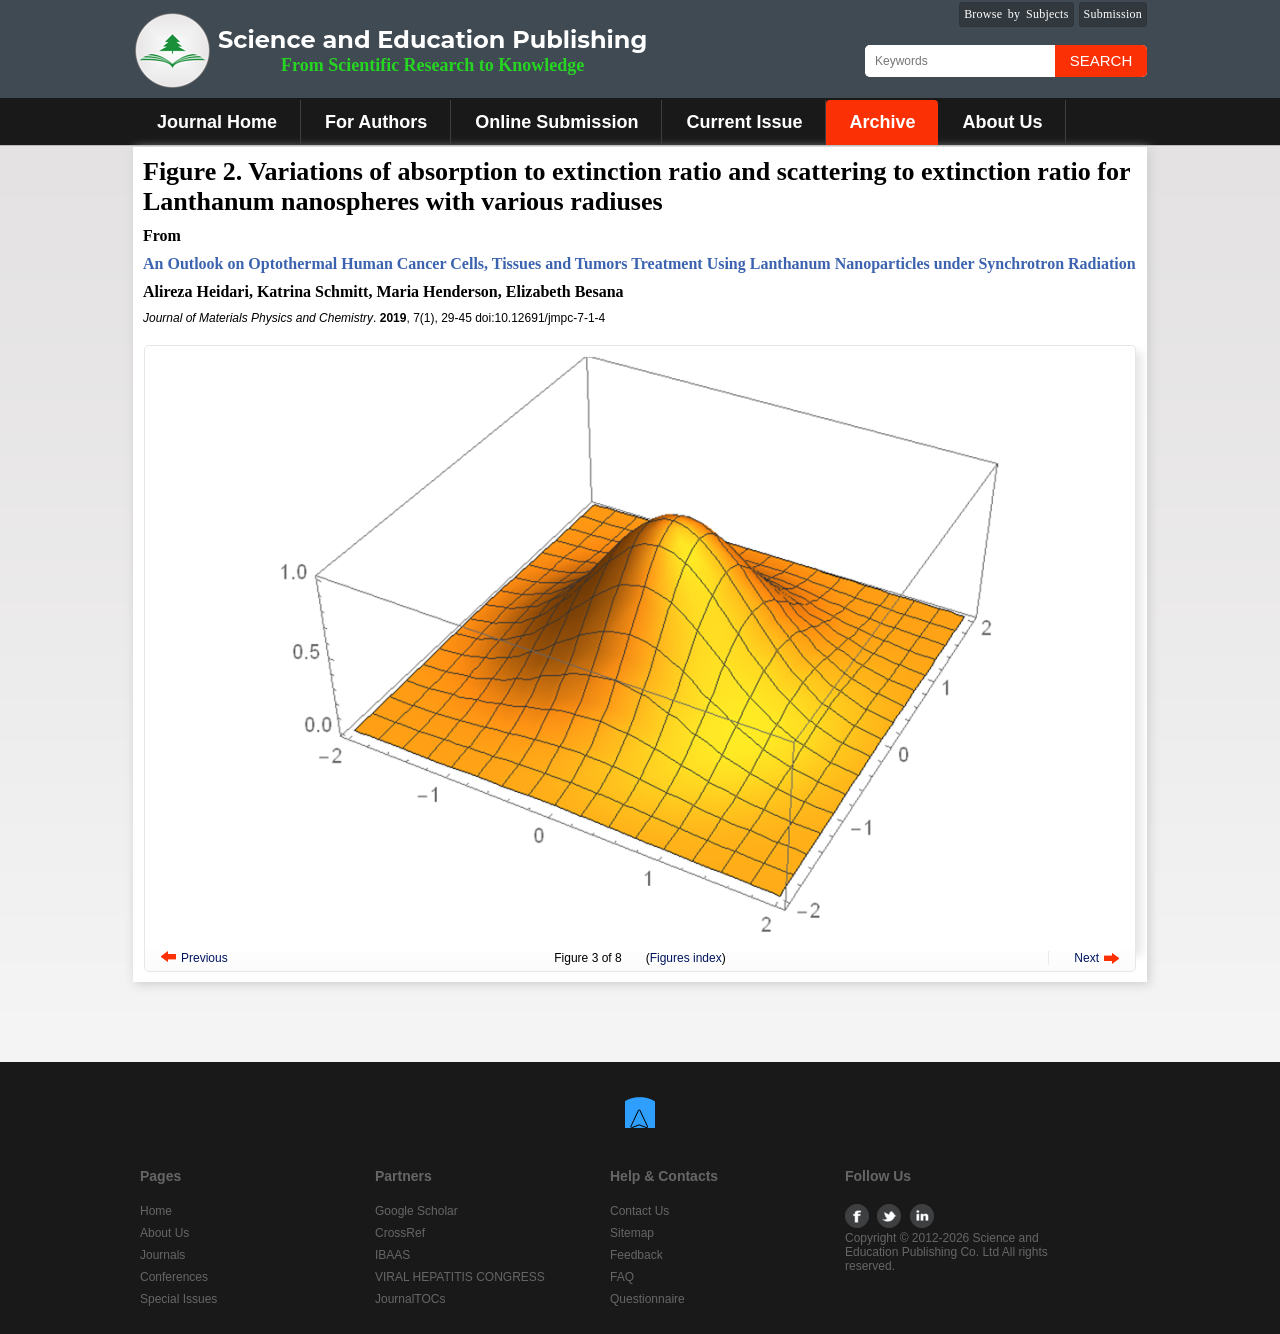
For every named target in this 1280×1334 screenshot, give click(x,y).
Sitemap (632, 1233)
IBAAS (392, 1255)
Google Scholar (416, 1211)
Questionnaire (647, 1299)
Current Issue (744, 122)
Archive (882, 122)
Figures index (686, 958)
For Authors (376, 122)
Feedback (636, 1255)
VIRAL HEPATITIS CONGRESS (460, 1277)
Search (1101, 60)
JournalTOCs (410, 1299)
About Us (1002, 122)
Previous (204, 958)
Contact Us (639, 1211)
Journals (162, 1255)
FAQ (622, 1277)
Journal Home (217, 122)
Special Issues (178, 1299)
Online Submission (556, 122)
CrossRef (400, 1233)
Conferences (174, 1277)
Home (156, 1211)
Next (1086, 958)
